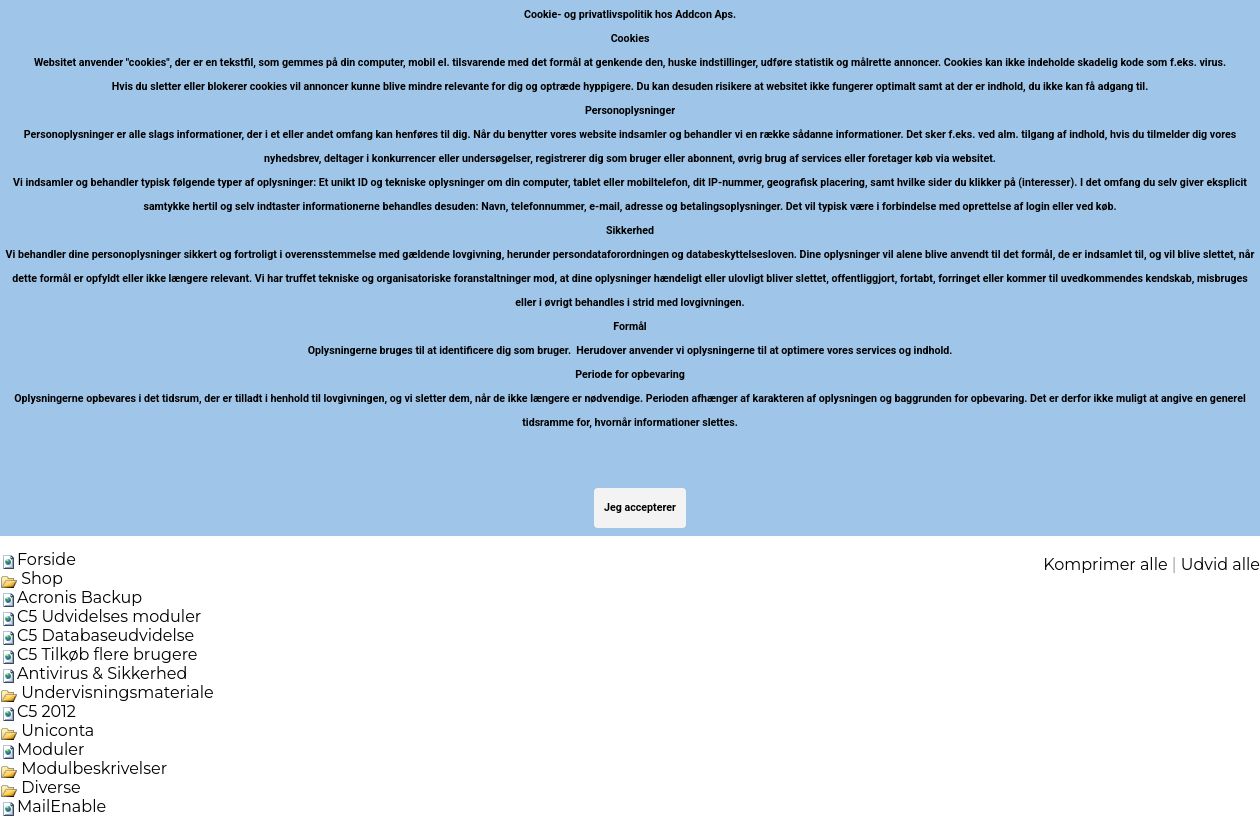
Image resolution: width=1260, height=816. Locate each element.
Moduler (50, 749)
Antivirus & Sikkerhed (102, 673)
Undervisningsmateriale (107, 692)
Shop (31, 578)
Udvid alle (1220, 564)
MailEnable (61, 806)
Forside (46, 559)
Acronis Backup (79, 597)
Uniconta (47, 730)
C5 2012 (46, 711)
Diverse (40, 787)
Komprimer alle (1105, 564)
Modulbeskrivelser (83, 768)
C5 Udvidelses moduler (109, 616)
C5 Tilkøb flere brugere (107, 654)
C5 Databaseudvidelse (105, 635)
